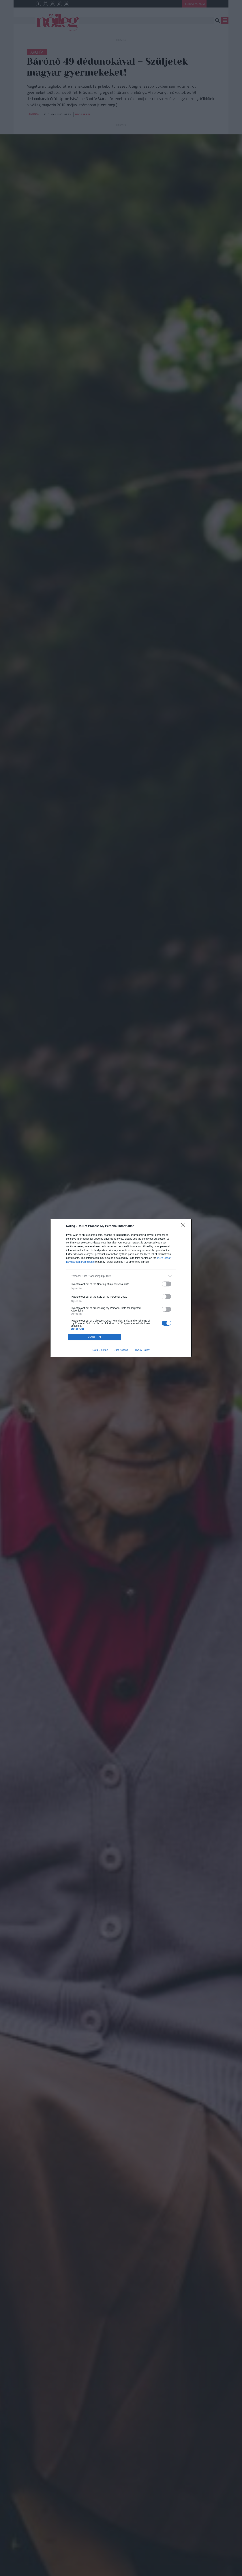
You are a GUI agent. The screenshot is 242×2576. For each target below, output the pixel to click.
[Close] (184, 1226)
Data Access (121, 1349)
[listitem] (121, 1276)
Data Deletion (100, 1349)
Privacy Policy (141, 1349)
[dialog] (121, 1288)
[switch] (166, 1284)
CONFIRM (95, 1337)
